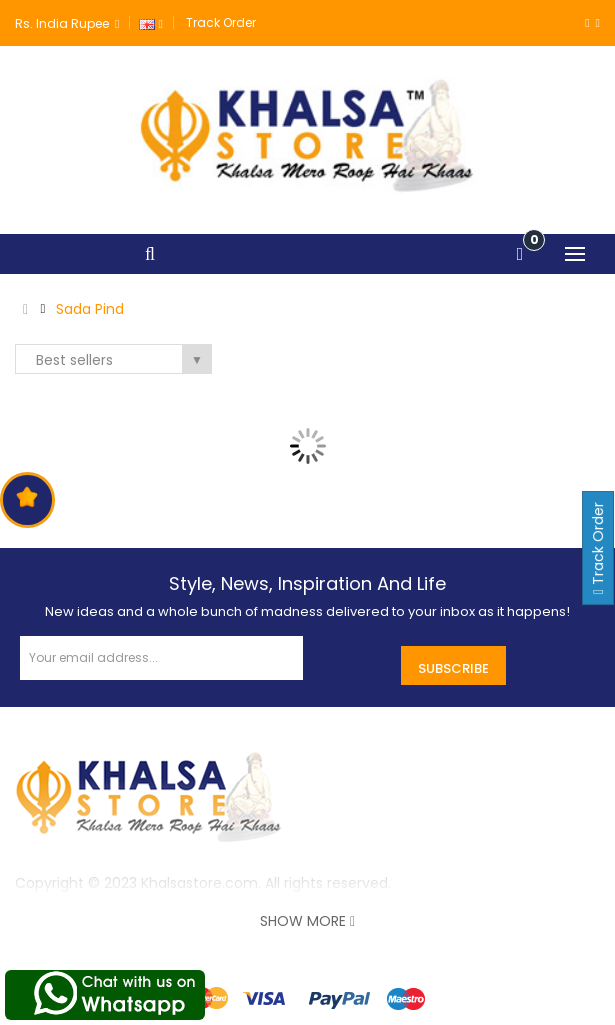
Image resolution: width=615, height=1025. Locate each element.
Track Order (221, 22)
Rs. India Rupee (67, 23)
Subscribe (453, 668)
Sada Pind (90, 309)
